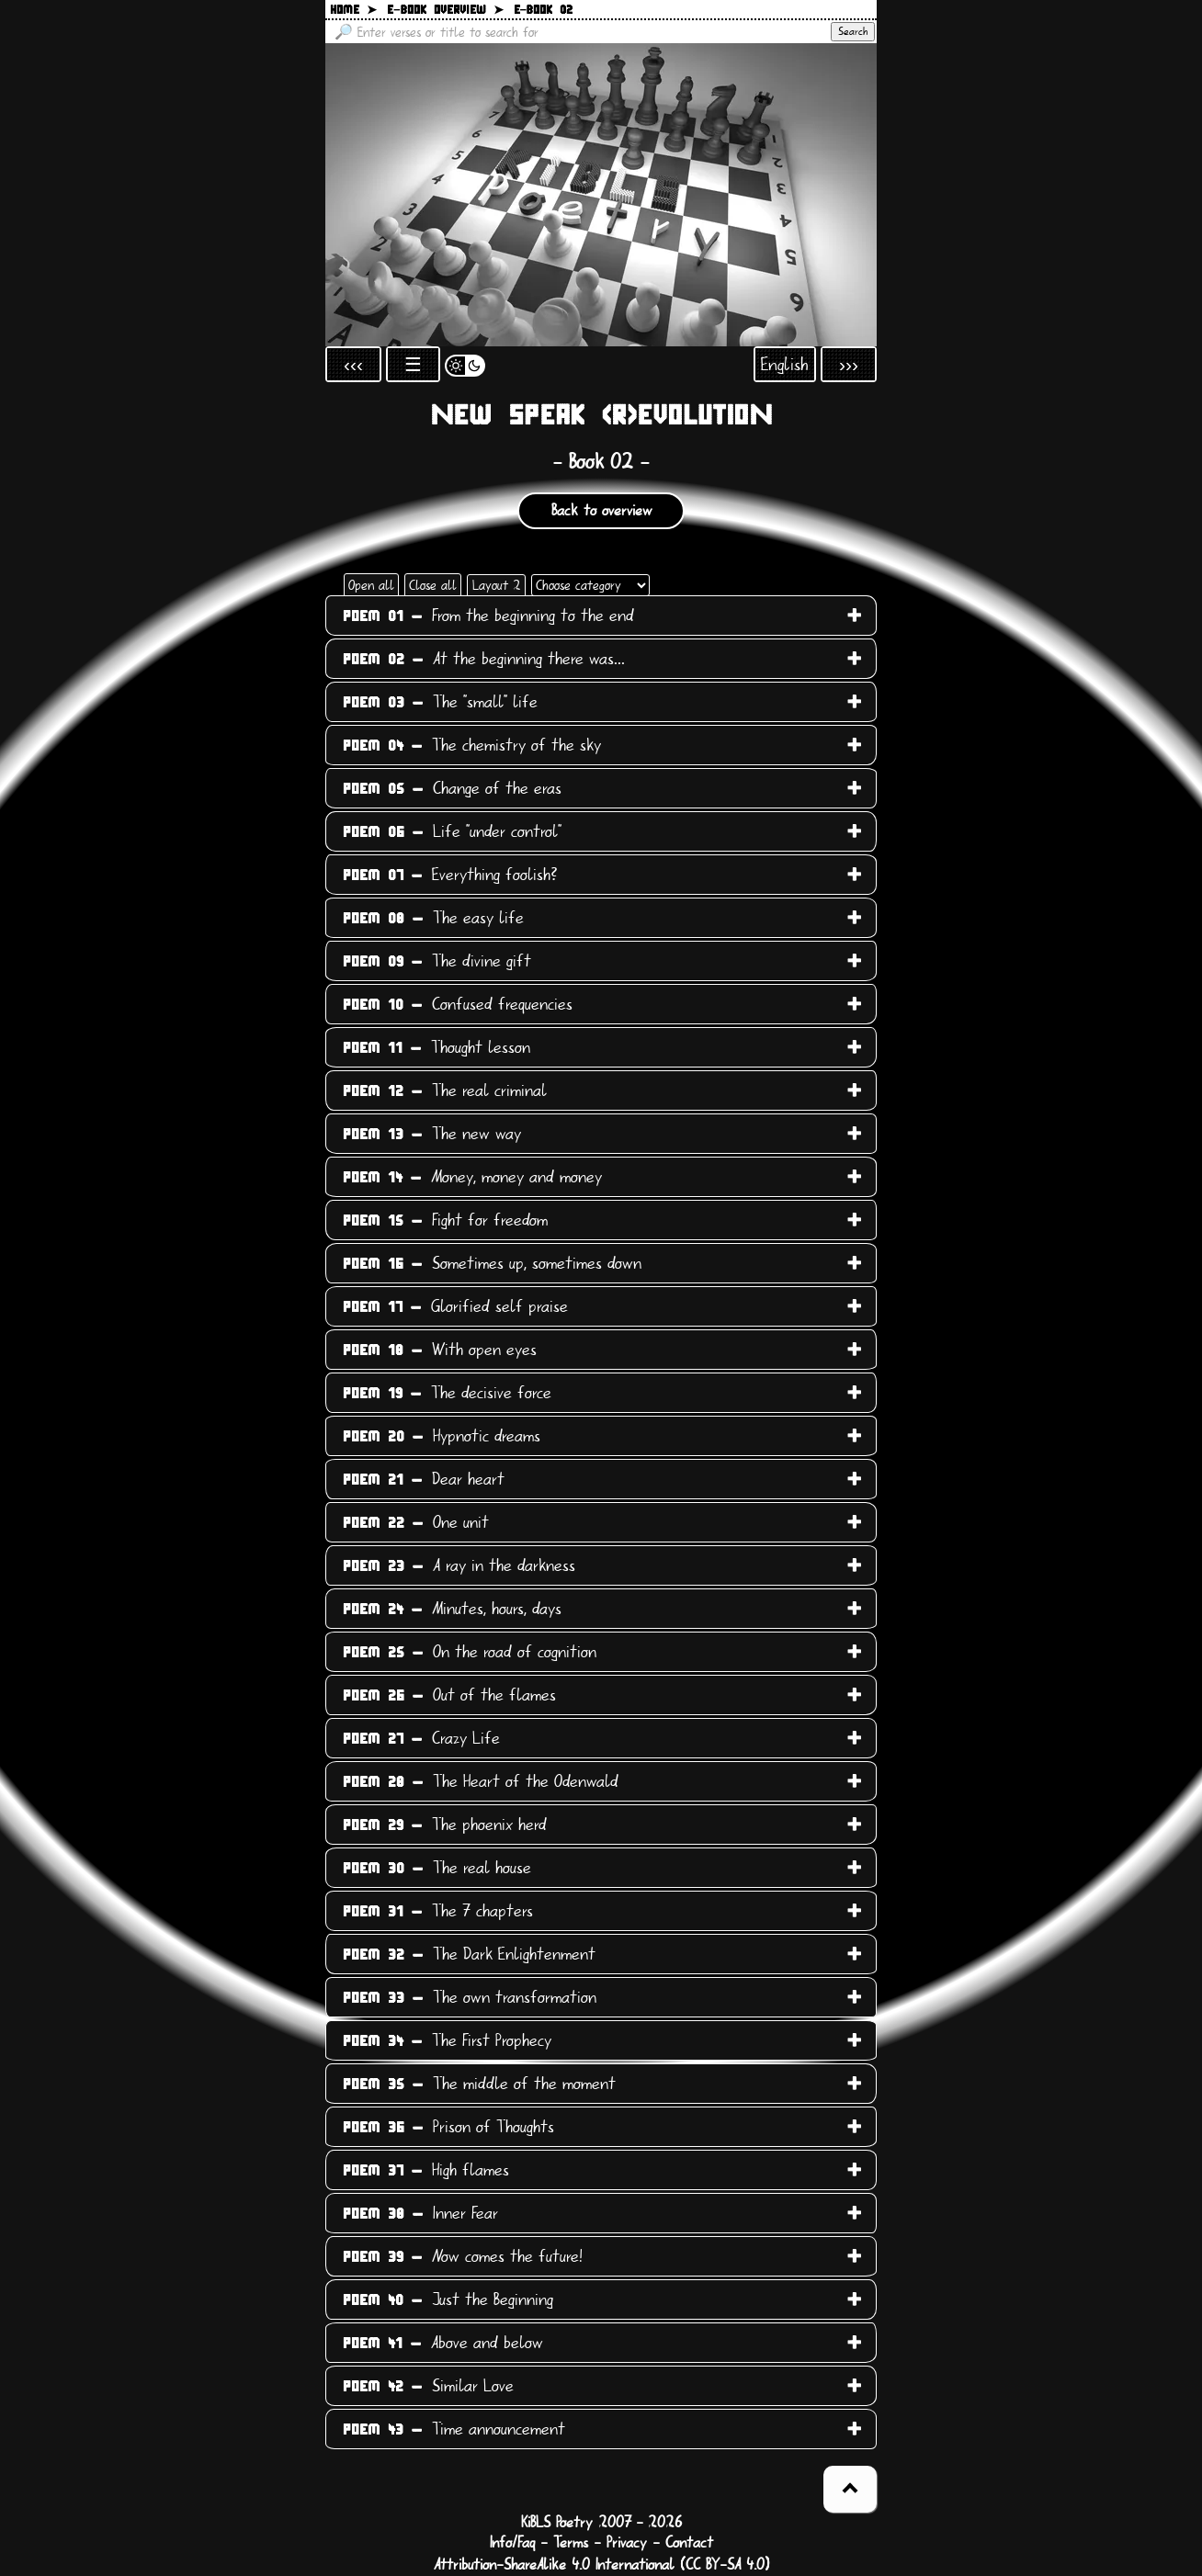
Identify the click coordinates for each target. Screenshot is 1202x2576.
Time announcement (454, 2429)
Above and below (443, 2342)
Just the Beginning (448, 2299)
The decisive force (447, 1393)
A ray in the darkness (459, 1565)
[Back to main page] (601, 194)
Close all (433, 585)
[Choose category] (590, 585)
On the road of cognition (469, 1652)
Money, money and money (472, 1177)
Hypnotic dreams (441, 1436)
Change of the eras (452, 788)
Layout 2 (496, 585)
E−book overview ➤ (445, 11)
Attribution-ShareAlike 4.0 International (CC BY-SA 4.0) (601, 2565)
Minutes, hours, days (452, 1608)
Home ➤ (353, 11)
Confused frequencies (458, 1004)
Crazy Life (421, 1738)
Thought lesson (436, 1047)
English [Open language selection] (785, 364)
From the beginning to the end (488, 615)
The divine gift (437, 961)
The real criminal (445, 1090)
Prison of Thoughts (448, 2127)
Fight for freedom (445, 1220)
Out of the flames (449, 1695)
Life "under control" (452, 831)
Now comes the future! (463, 2256)
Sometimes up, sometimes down (492, 1263)
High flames (426, 2170)
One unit (416, 1522)
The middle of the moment (479, 2083)
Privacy (627, 2543)
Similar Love (428, 2386)
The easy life (433, 918)
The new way (432, 1133)
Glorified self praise (455, 1306)
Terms (570, 2543)
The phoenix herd (445, 1824)
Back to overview (601, 511)
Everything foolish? (450, 874)
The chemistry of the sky (472, 745)
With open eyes (440, 1349)
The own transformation (469, 1997)
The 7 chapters (438, 1911)
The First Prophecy (447, 2040)
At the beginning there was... (484, 659)
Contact (689, 2543)
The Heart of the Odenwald (480, 1781)
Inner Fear (420, 2213)
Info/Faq (512, 2543)
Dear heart (424, 1479)
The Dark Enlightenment (469, 1954)
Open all (371, 585)
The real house (437, 1868)
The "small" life (440, 702)
